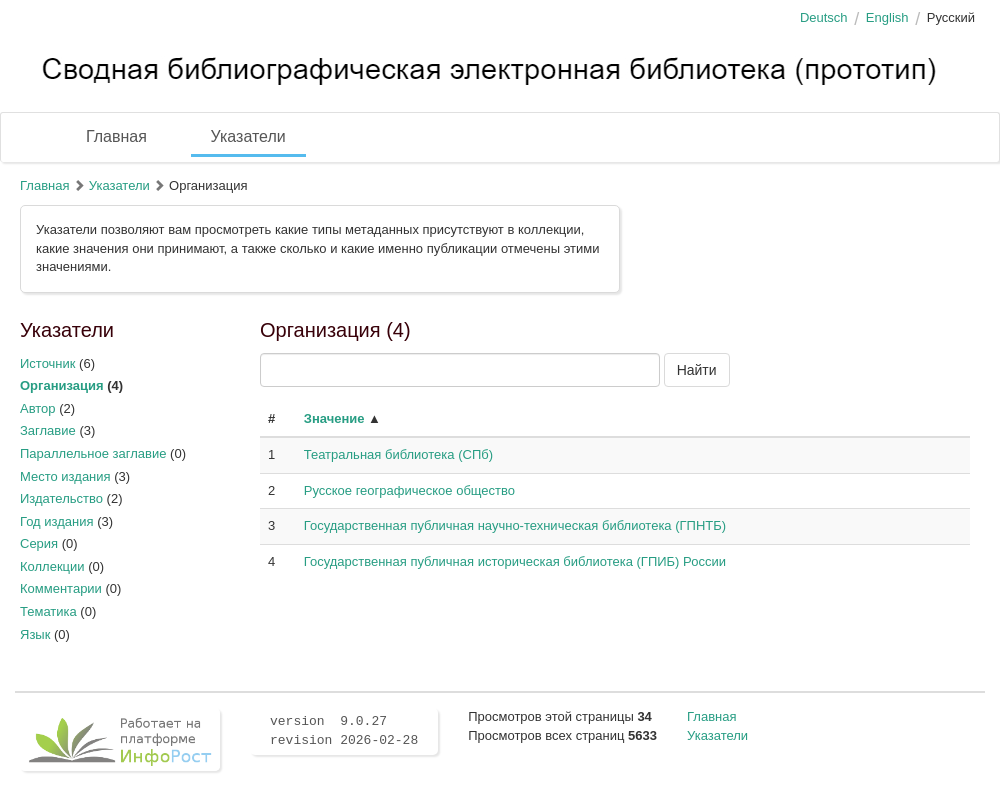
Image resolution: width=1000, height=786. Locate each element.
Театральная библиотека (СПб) (398, 454)
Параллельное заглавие (93, 453)
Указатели (248, 136)
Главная (116, 136)
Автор (38, 408)
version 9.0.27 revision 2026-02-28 (344, 731)
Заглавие (48, 430)
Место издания (65, 476)
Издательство (61, 498)
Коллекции (52, 566)
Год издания (57, 521)
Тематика (48, 611)
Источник (48, 363)
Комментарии (61, 588)
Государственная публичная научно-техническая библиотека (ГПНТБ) (515, 525)
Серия (39, 543)
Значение (334, 418)
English (887, 17)
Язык (35, 634)
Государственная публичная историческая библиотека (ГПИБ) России (515, 561)
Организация (62, 385)
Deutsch (824, 17)
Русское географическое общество (409, 490)
